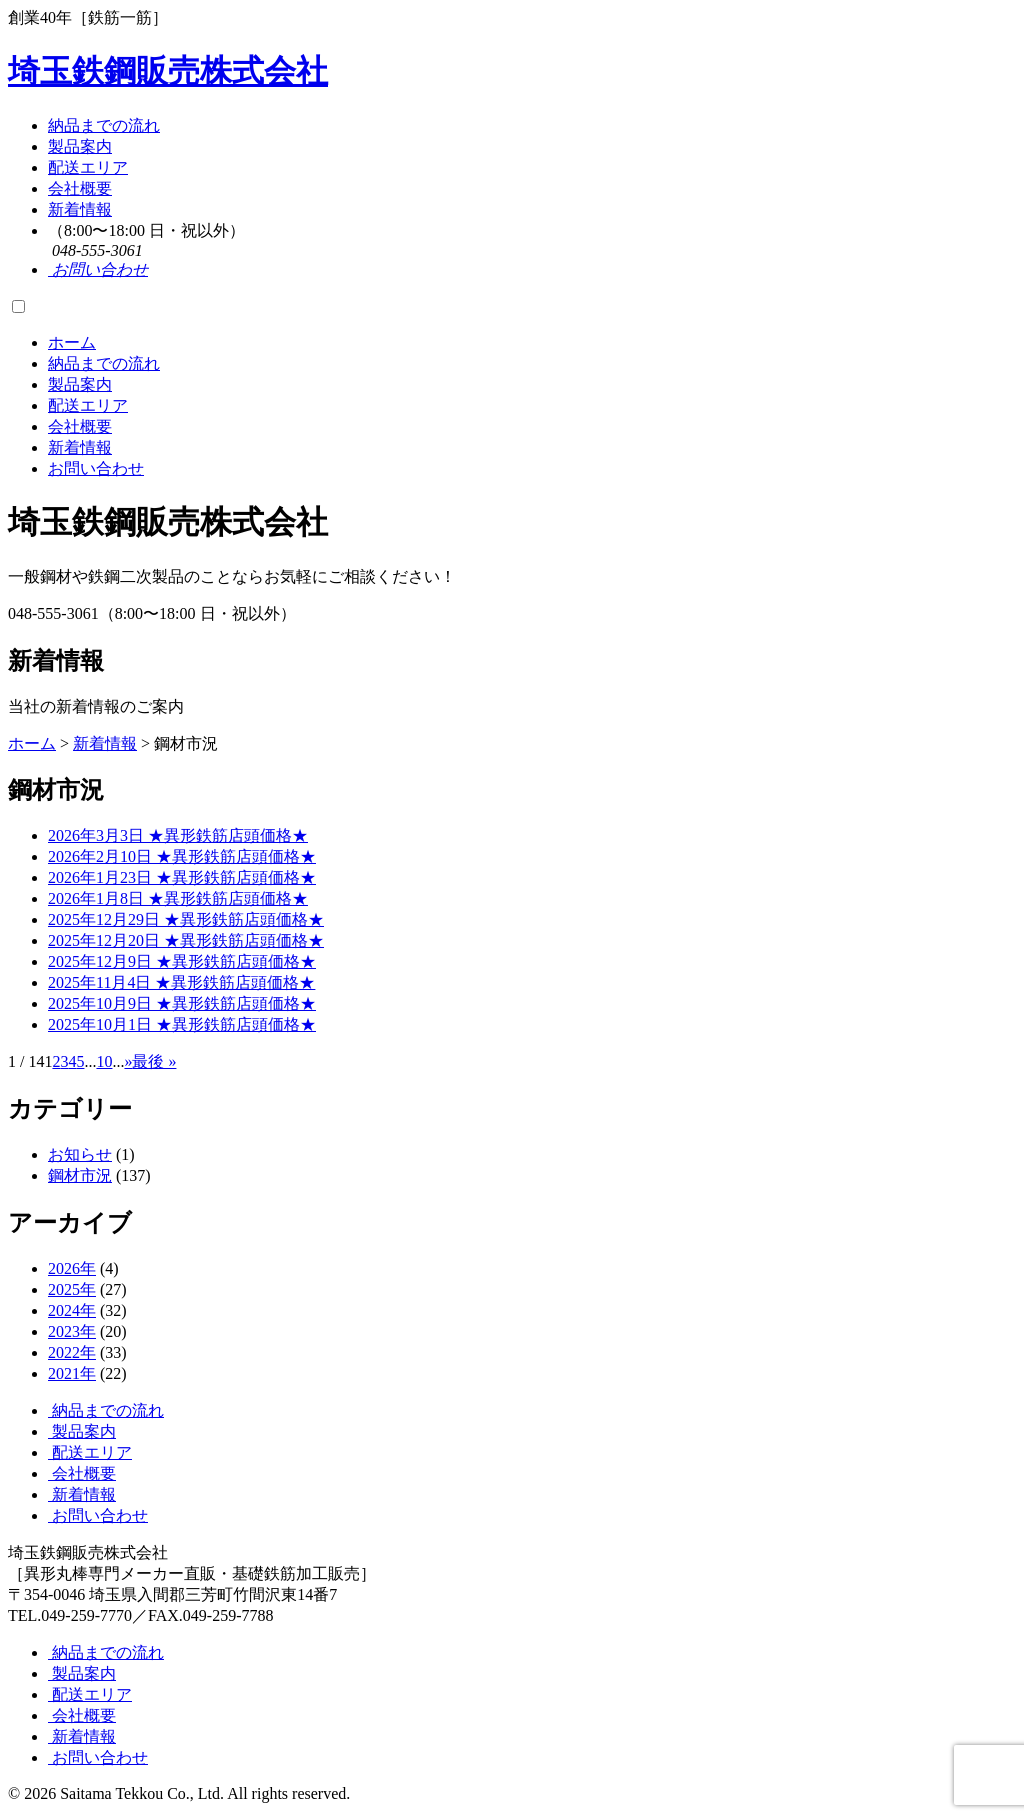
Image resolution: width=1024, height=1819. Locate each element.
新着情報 (80, 209)
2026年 (72, 1268)
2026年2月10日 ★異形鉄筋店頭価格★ (182, 856)
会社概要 (80, 188)
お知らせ (80, 1154)
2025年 (72, 1289)
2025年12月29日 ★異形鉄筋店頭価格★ (186, 919)
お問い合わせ (96, 468)
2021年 (72, 1373)
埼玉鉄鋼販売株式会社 (168, 71)
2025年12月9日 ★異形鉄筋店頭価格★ (182, 961)
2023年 (72, 1331)
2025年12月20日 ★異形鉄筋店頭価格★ (186, 940)
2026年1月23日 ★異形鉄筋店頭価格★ (182, 877)
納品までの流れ (104, 125)
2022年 (72, 1352)
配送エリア (88, 167)
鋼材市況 (80, 1175)
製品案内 (80, 146)
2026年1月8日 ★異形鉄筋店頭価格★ (178, 898)
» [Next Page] (128, 1061)
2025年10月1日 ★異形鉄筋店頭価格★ (182, 1024)
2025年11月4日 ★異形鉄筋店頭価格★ (181, 982)
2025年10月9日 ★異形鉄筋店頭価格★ (182, 1003)
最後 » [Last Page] (154, 1061)
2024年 (72, 1310)
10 (104, 1061)
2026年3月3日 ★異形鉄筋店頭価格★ (178, 835)
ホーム (72, 342)
